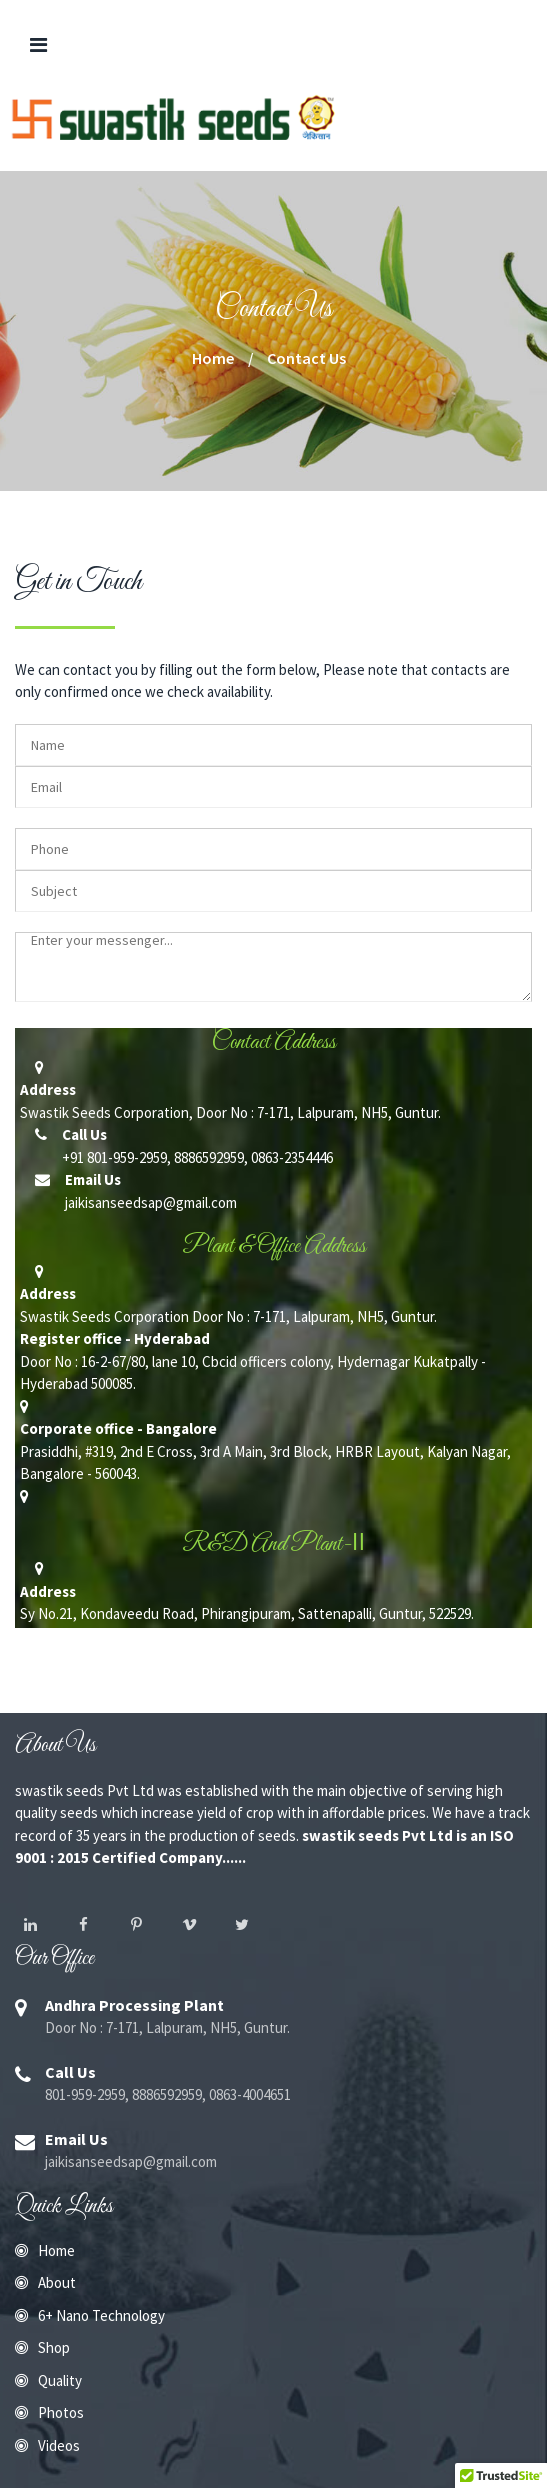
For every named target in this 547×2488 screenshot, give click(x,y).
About (57, 2282)
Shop (54, 2347)
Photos (61, 2412)
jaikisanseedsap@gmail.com (149, 1202)
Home (56, 2250)
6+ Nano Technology (101, 2315)
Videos (59, 2445)
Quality (60, 2380)
